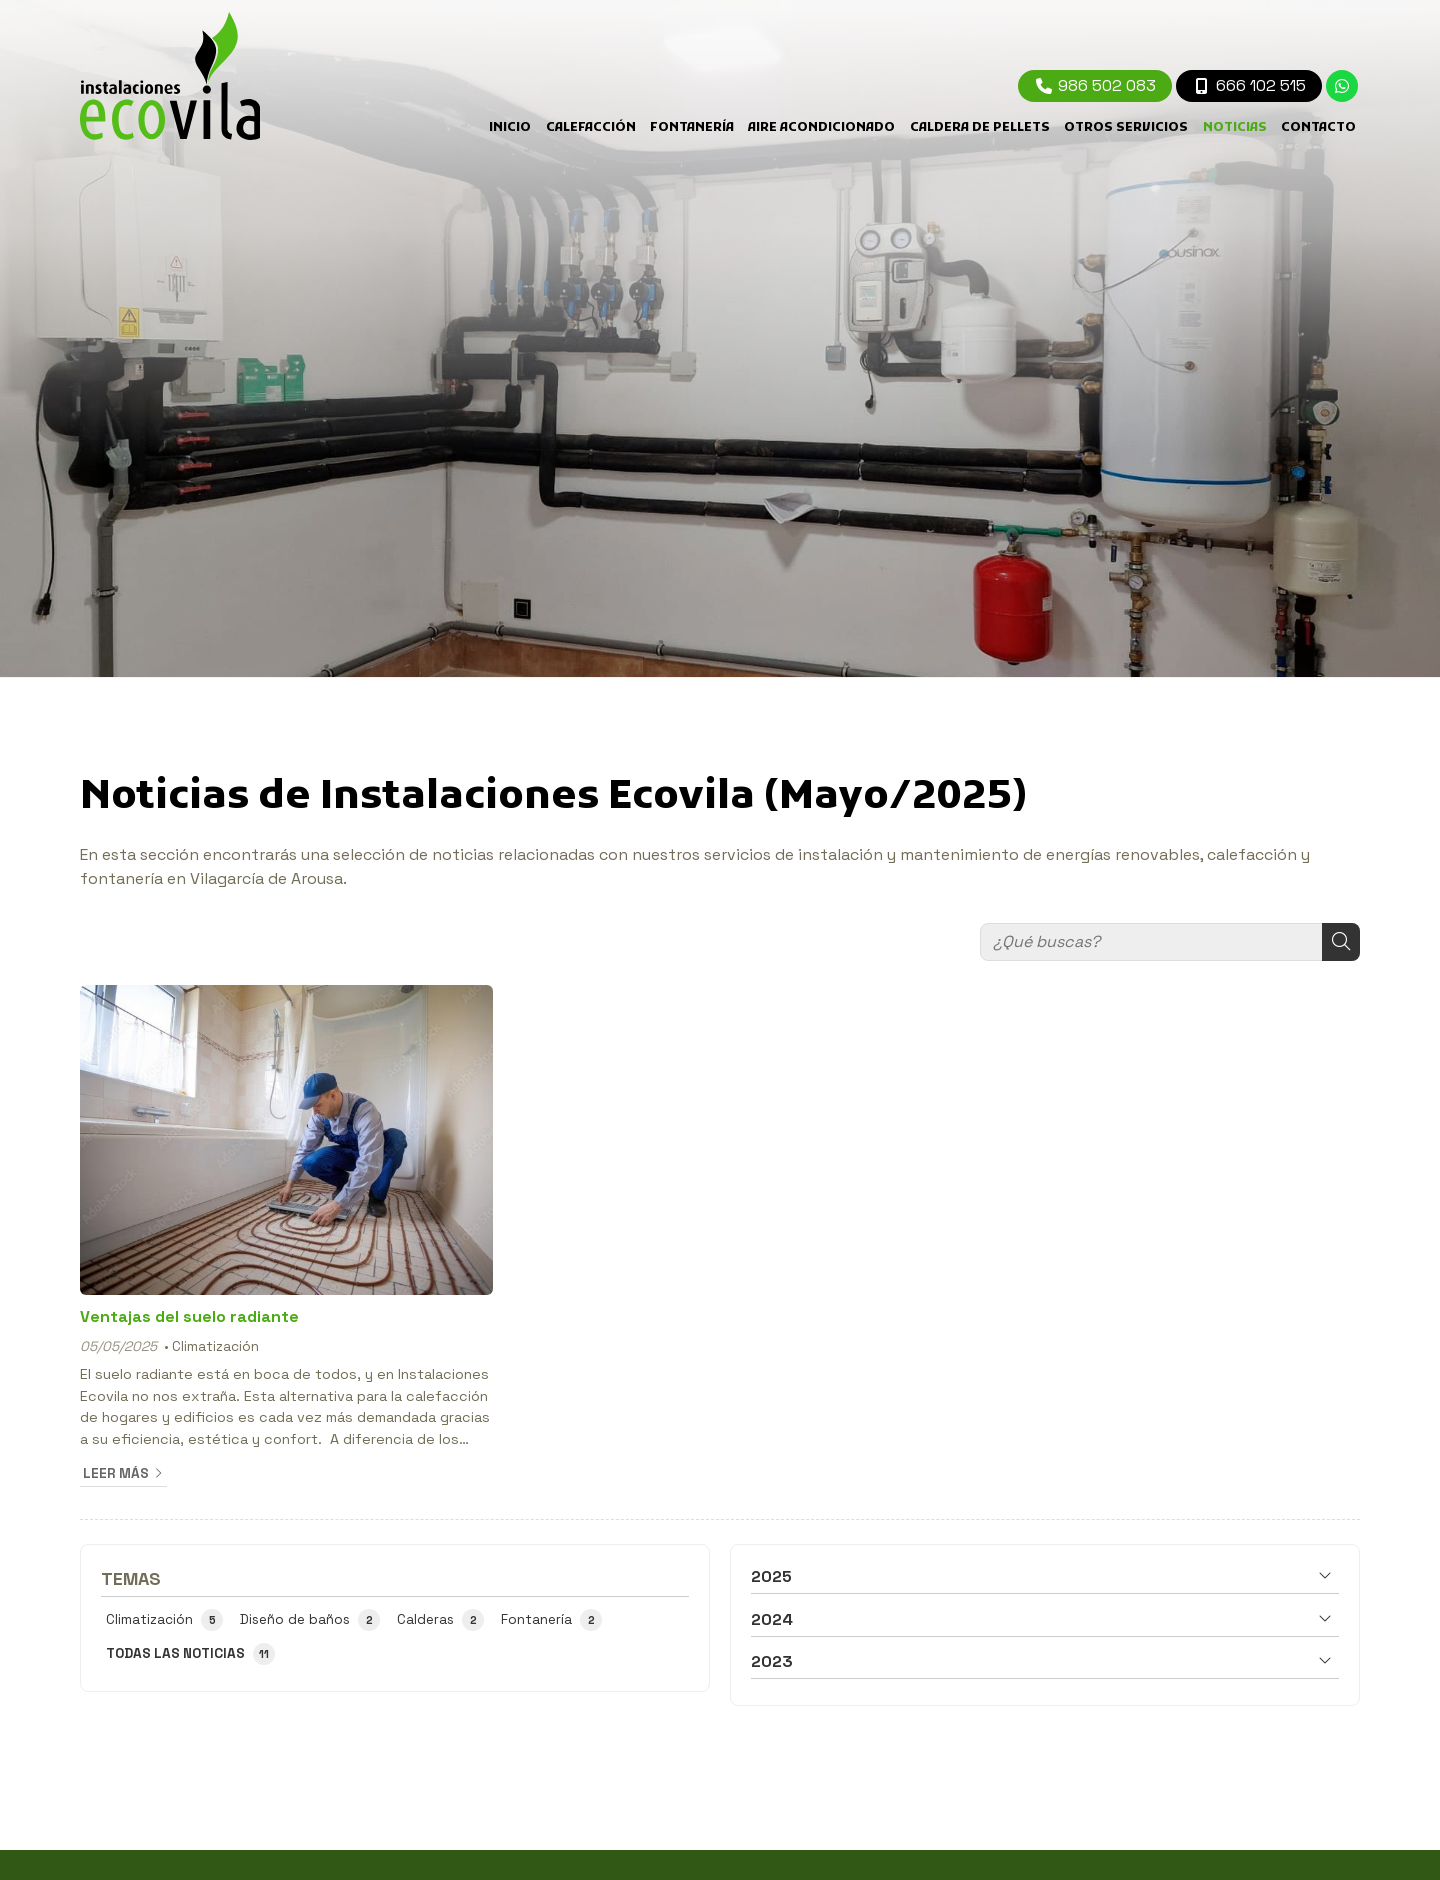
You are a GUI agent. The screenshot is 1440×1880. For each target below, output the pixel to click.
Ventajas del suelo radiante (189, 1316)
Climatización (215, 1346)
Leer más (116, 1473)
